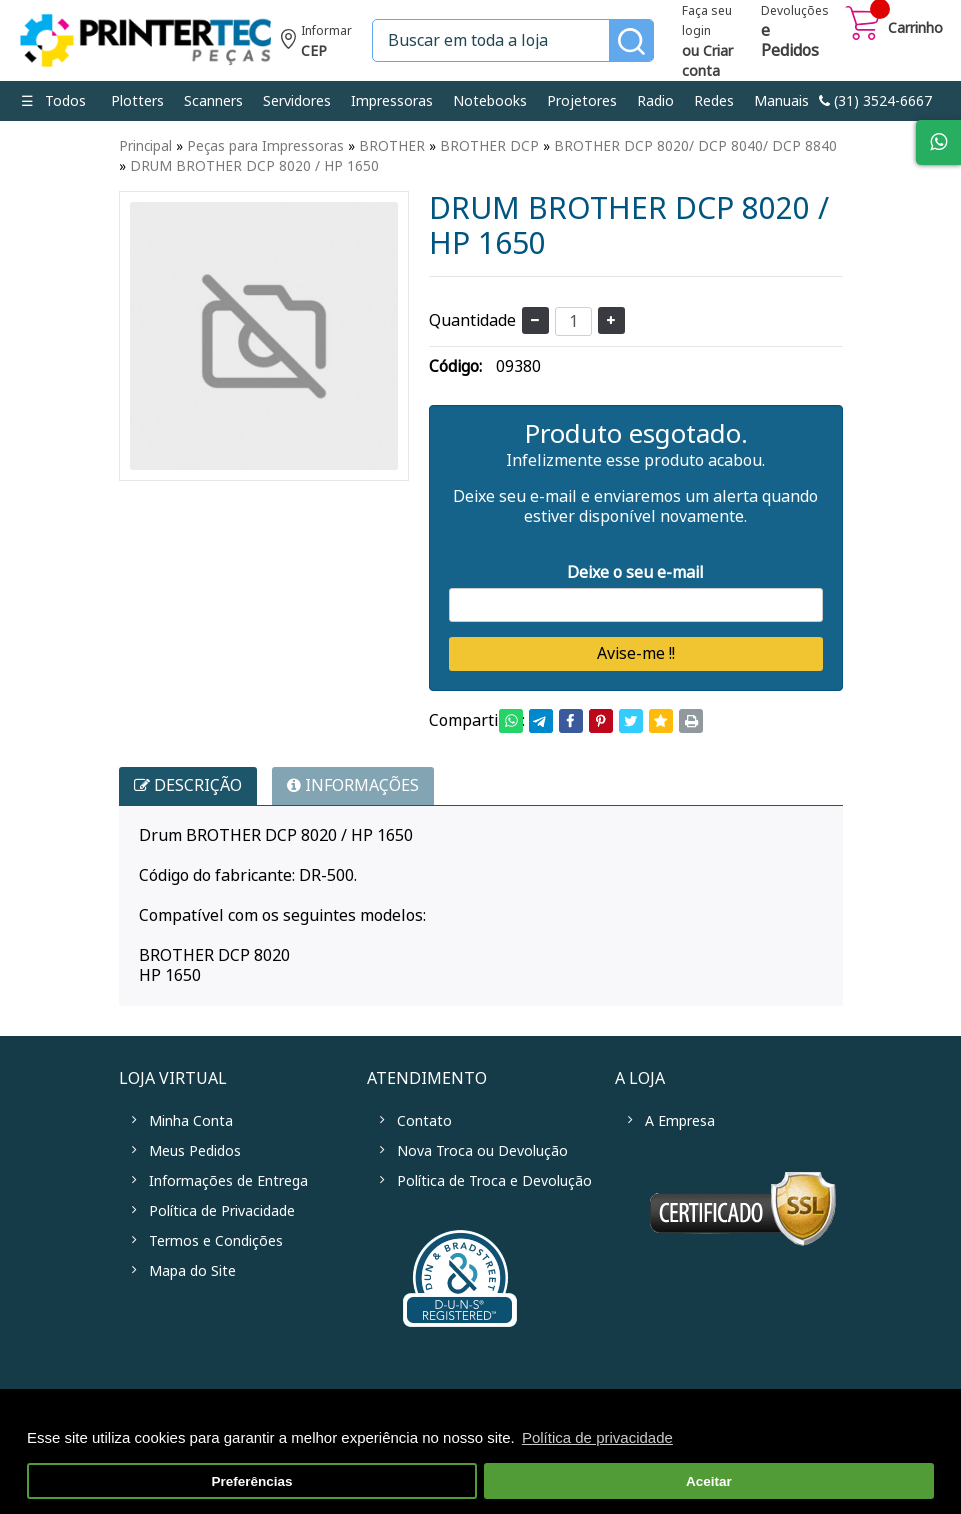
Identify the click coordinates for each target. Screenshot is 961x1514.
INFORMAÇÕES (353, 785)
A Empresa (680, 1121)
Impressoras (392, 101)
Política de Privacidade (222, 1211)
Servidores (297, 101)
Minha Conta (191, 1121)
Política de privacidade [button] (597, 1437)
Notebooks (490, 101)
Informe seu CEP (316, 43)
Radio (655, 101)
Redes (714, 101)
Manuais (781, 101)
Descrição (188, 785)
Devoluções (795, 33)
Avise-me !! (636, 653)
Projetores (582, 101)
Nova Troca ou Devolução (482, 1151)
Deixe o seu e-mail (635, 572)
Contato (424, 1121)
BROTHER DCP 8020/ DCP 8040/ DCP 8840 (695, 146)
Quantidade (472, 320)
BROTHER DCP (489, 146)
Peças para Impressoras (265, 146)
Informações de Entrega (228, 1181)
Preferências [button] (252, 1481)
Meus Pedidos (195, 1151)
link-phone (875, 101)
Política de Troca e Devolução (494, 1181)
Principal (145, 146)
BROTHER (392, 146)
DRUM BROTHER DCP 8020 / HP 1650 (254, 166)
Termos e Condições (216, 1241)
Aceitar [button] (709, 1481)
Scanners (213, 101)
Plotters (137, 101)
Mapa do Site (192, 1271)
